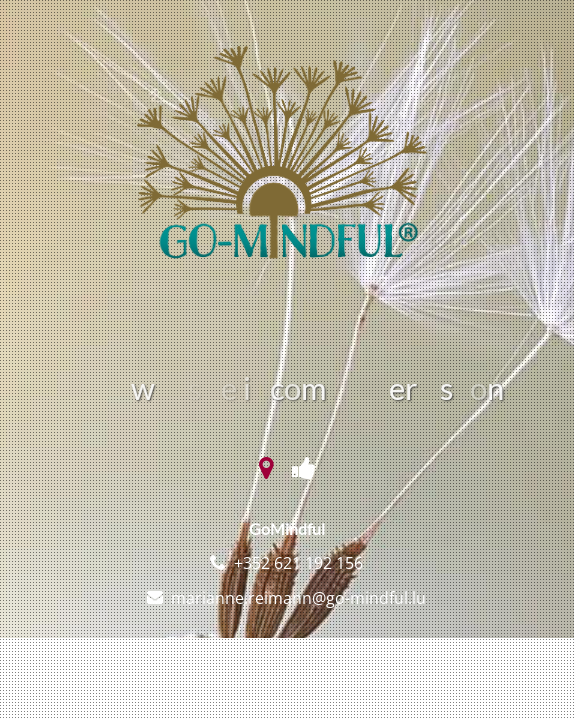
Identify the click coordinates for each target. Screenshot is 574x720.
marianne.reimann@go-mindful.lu (298, 598)
